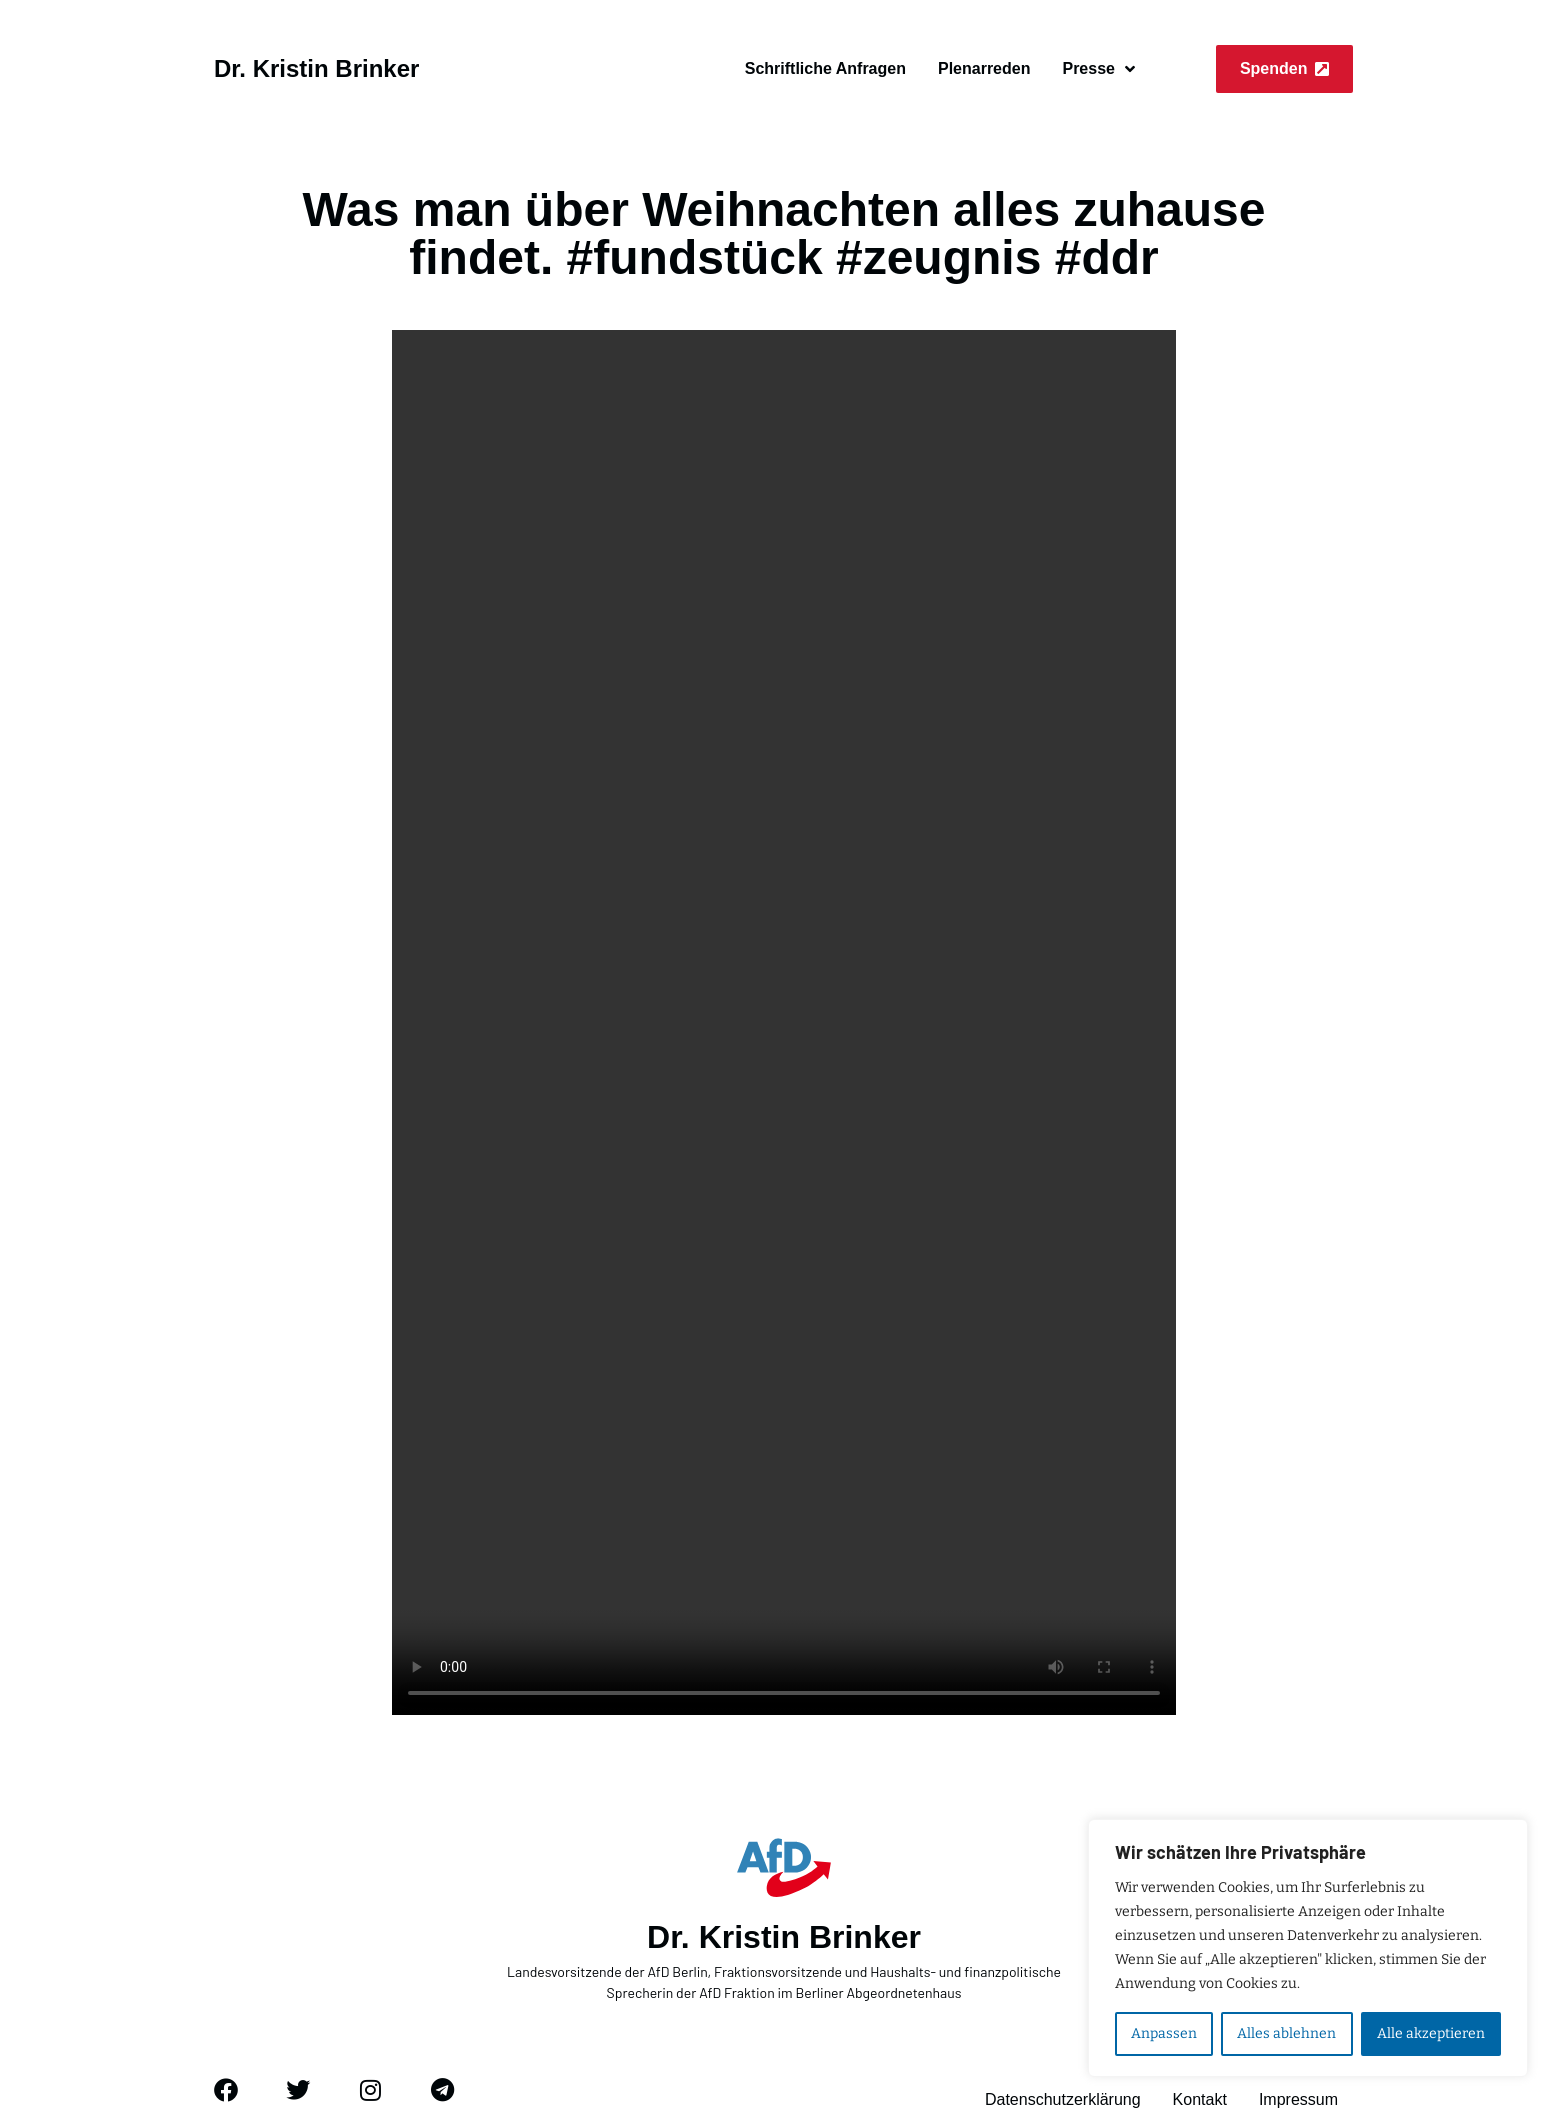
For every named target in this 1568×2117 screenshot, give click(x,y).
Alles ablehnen (1286, 2033)
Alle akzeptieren (1431, 2033)
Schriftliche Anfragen (825, 68)
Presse (1098, 69)
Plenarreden (984, 68)
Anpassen (1164, 2033)
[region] (1308, 1948)
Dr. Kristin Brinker (316, 68)
